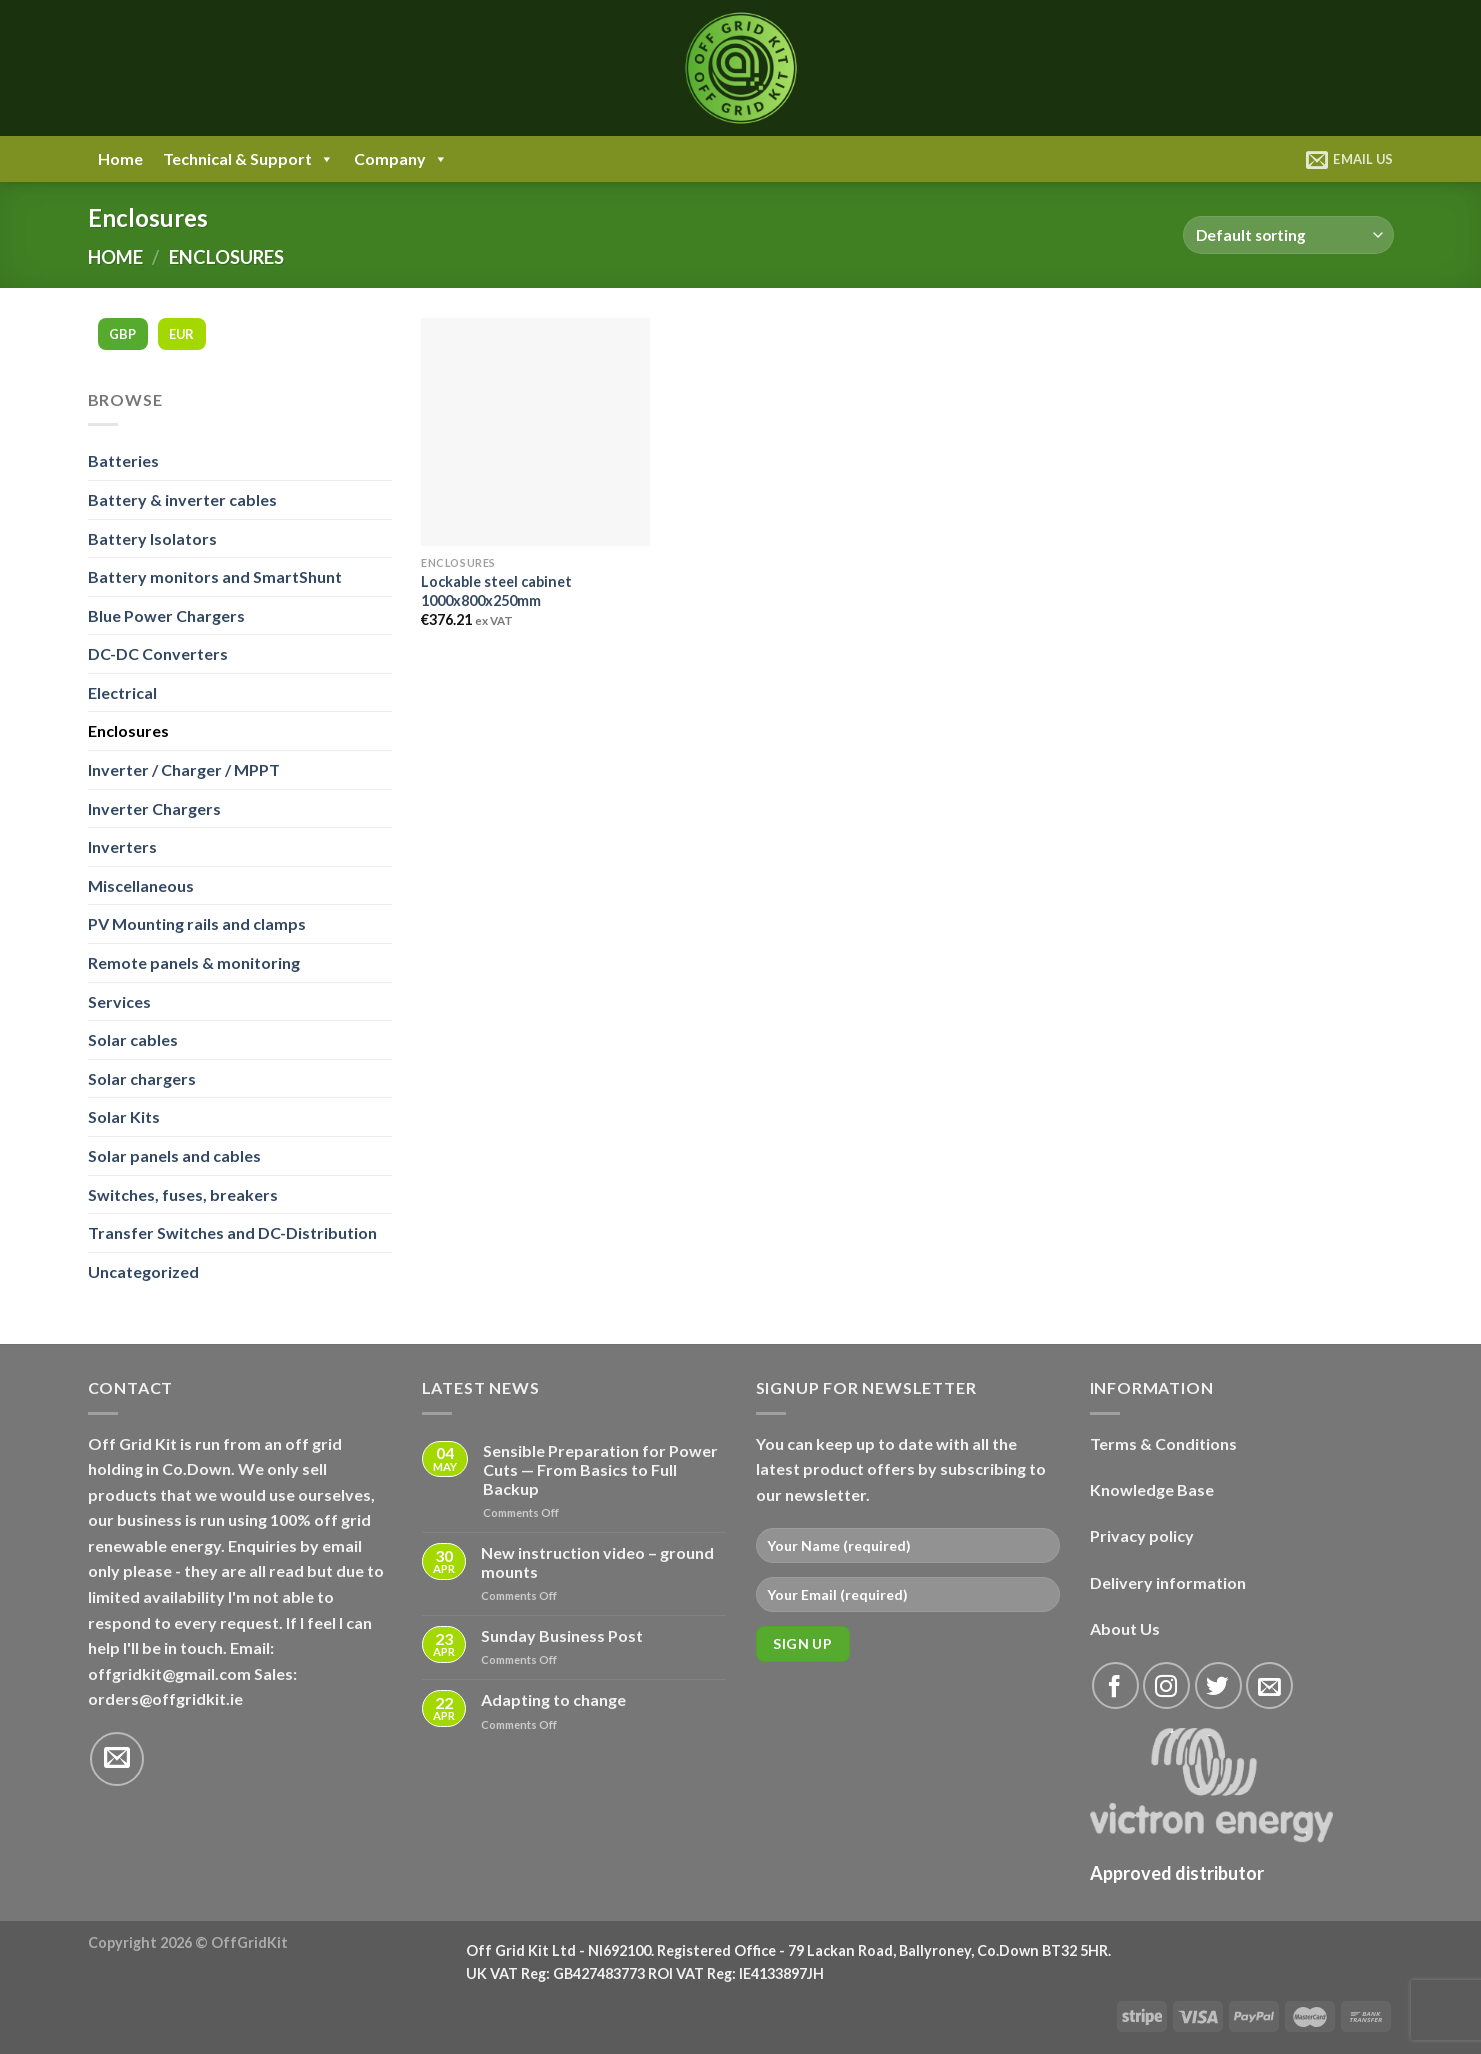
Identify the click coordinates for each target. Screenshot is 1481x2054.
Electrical (122, 692)
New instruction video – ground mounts (597, 1562)
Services (119, 1001)
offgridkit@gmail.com (169, 1673)
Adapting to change (553, 1699)
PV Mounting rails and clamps (197, 923)
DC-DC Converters (158, 653)
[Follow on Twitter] (1218, 1685)
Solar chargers (142, 1078)
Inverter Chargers (154, 808)
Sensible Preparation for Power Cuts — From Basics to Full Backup (600, 1469)
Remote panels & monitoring (194, 962)
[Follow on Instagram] (1166, 1685)
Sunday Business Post (562, 1635)
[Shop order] (1288, 235)
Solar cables (133, 1039)
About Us (1125, 1628)
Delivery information (1168, 1582)
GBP (123, 334)
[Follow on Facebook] (1115, 1685)
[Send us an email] (117, 1759)
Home (120, 158)
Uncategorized (143, 1271)
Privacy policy (1142, 1535)
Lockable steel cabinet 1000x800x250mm (496, 591)
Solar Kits (124, 1116)
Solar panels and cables (174, 1155)
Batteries (123, 460)
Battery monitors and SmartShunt (215, 576)
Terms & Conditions (1163, 1443)
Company (401, 159)
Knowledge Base (1152, 1489)
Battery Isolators (152, 538)
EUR (182, 334)
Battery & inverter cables (182, 499)
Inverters (122, 846)
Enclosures (128, 730)
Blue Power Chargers (166, 615)
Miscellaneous (141, 885)
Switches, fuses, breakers (183, 1194)
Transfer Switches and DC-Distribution (232, 1232)
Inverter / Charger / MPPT (184, 769)
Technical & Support (248, 159)
